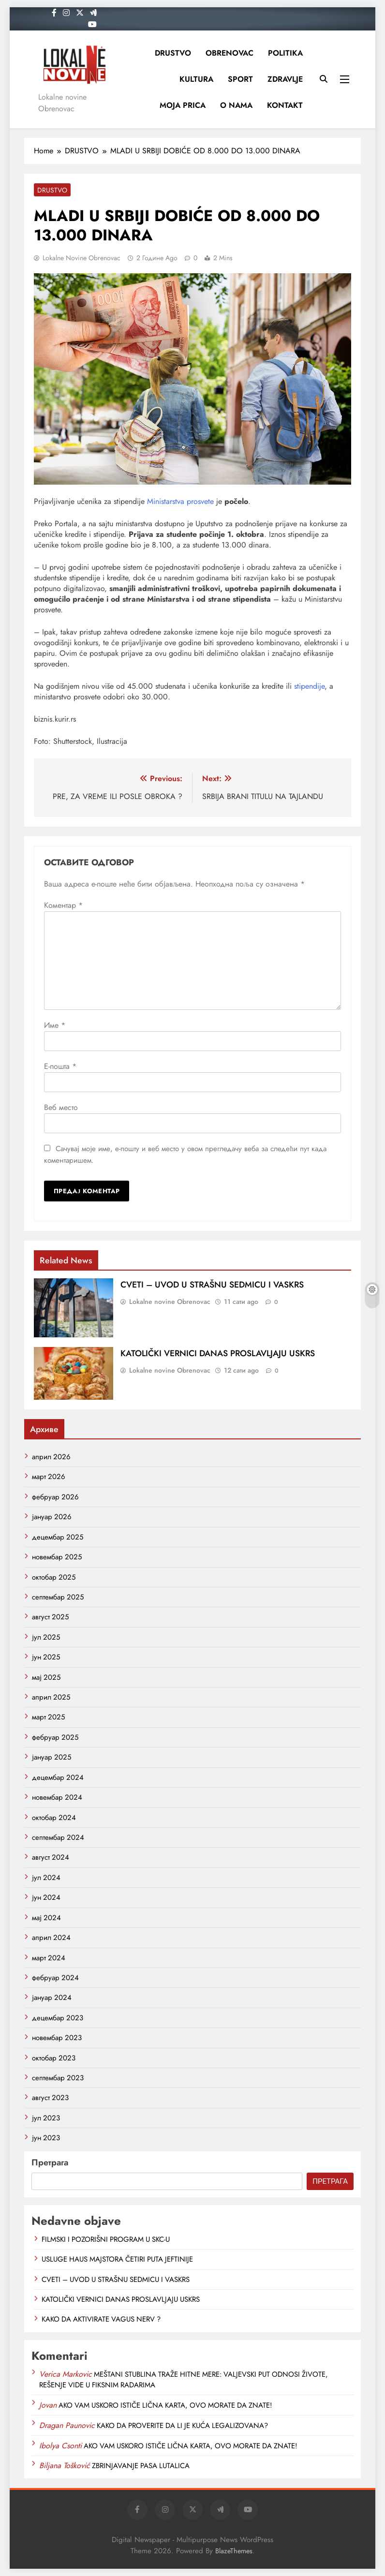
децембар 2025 (57, 1537)
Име (54, 1025)
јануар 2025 (51, 1757)
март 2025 (48, 1717)
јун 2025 (46, 1657)
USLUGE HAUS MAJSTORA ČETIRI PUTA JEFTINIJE (117, 2259)
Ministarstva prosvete (180, 501)
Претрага (49, 2162)
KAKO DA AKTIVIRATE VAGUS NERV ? (101, 2319)
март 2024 (48, 1958)
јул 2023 (46, 2118)
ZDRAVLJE (285, 79)
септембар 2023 (58, 2078)
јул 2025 (46, 1637)
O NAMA (236, 105)
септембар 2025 (58, 1597)
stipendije (309, 686)
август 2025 (50, 1617)
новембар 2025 (57, 1557)
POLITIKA (285, 53)
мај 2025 (46, 1677)
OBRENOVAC (229, 53)
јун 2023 (46, 2137)
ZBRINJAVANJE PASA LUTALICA (141, 2465)
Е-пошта (60, 1066)
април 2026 (51, 1456)
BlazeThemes (233, 2551)
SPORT (240, 79)
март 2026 (48, 1476)
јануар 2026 (52, 1516)
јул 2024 (46, 1877)
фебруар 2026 (55, 1497)
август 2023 (50, 2097)
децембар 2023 (57, 2018)
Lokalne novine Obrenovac (81, 258)
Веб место (61, 1107)
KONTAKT (285, 105)
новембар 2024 (57, 1797)
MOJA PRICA (183, 105)
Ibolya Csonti (60, 2445)
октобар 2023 (53, 2058)
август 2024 (50, 1857)
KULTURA (196, 79)
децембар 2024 (58, 1777)
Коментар (63, 905)
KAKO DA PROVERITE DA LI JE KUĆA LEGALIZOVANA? (182, 2425)
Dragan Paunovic (67, 2425)
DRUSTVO (173, 53)
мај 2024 (46, 1917)
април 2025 (51, 1697)
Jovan (48, 2405)
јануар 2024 (52, 1997)
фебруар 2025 (55, 1737)
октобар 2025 (53, 1577)
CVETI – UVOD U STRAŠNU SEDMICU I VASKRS (212, 1284)
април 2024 (51, 1937)
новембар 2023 (57, 2037)
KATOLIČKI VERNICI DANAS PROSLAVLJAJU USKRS (217, 1353)
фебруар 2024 (55, 1977)
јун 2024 (46, 1897)
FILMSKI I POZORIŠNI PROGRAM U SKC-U (106, 2239)
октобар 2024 (54, 1817)
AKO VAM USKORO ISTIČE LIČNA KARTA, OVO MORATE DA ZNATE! (165, 2405)
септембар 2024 (58, 1837)
